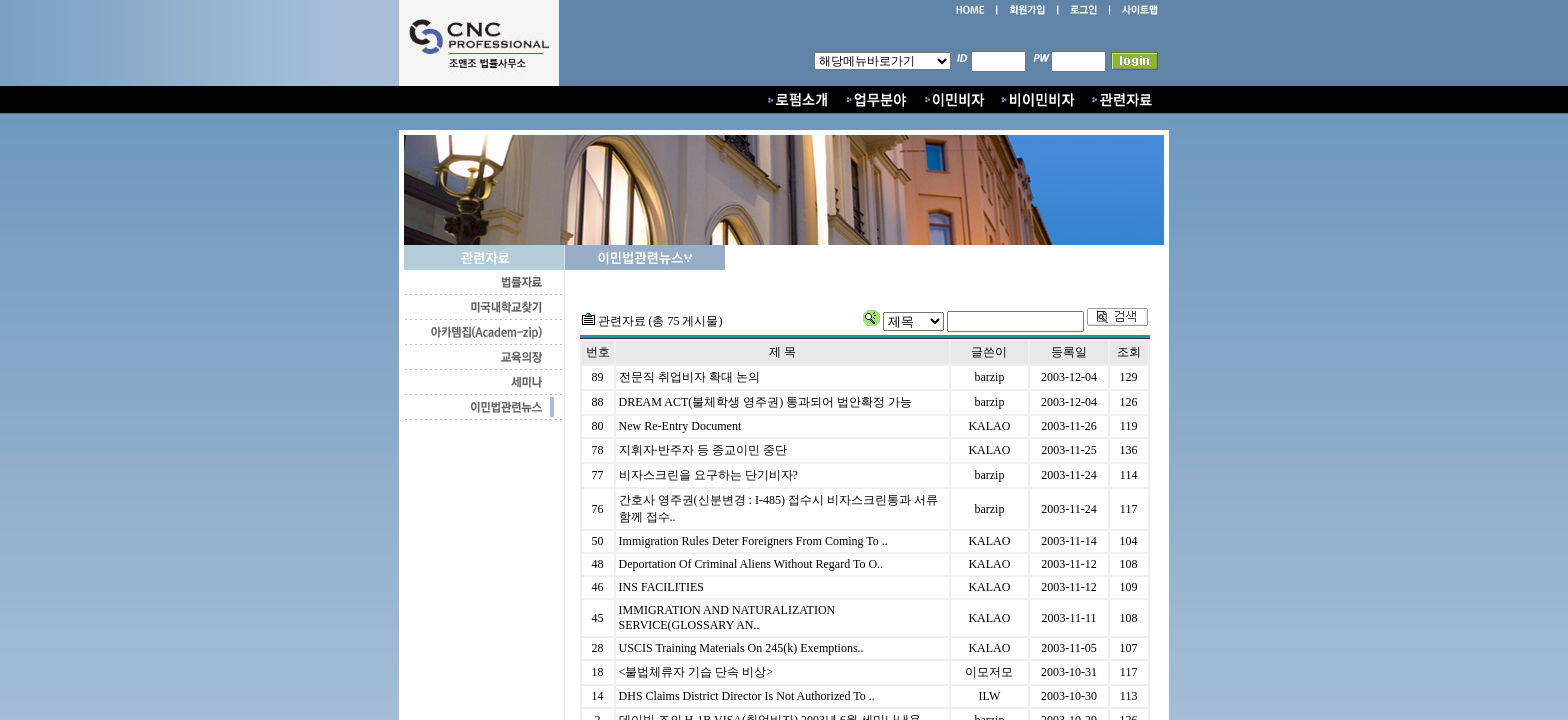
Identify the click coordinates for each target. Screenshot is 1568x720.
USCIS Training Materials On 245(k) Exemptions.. (741, 648)
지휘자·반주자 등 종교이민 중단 (703, 450)
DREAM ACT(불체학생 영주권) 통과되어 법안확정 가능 (766, 402)
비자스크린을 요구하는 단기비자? (708, 475)
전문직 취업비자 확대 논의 (689, 377)
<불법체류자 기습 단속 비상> (696, 672)
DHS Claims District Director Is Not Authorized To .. (747, 696)
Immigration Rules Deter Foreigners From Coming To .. (753, 541)
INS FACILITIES (661, 587)
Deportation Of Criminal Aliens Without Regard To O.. (751, 564)
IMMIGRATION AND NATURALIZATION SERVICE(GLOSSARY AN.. (727, 617)
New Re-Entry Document (680, 426)
